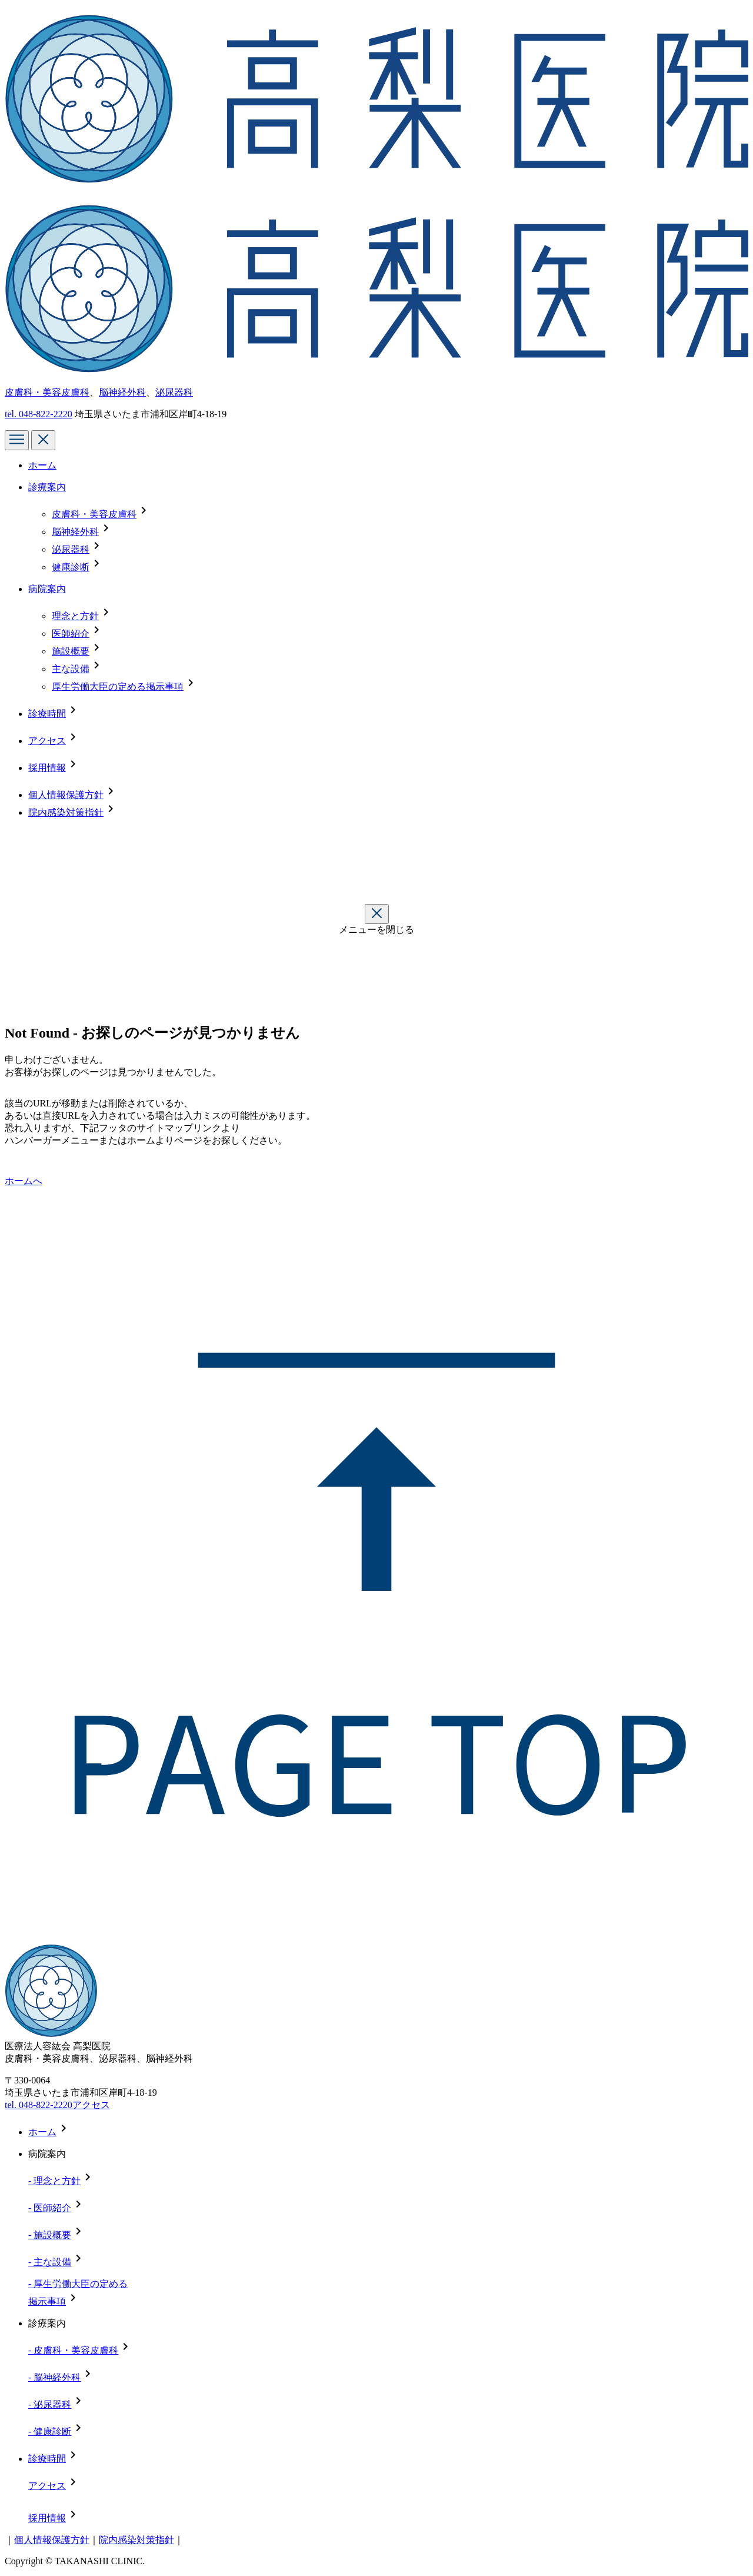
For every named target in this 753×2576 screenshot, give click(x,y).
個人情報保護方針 (66, 795)
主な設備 (70, 669)
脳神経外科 (122, 392)
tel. (38, 414)
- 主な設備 (49, 2262)
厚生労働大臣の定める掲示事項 (118, 687)
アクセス (47, 741)
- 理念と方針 (54, 2181)
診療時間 (47, 714)
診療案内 (47, 487)
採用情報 (47, 768)
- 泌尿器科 (49, 2404)
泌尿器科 (174, 392)
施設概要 (70, 651)
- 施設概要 (49, 2235)
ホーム (42, 465)
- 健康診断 (49, 2432)
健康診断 (70, 567)
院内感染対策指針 (66, 812)
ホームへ (23, 1181)
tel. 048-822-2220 (38, 2105)
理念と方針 (75, 616)
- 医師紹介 (49, 2208)
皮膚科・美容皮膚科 (47, 392)
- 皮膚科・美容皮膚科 (73, 2350)
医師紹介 (70, 634)
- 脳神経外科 (54, 2377)
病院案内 (47, 589)
